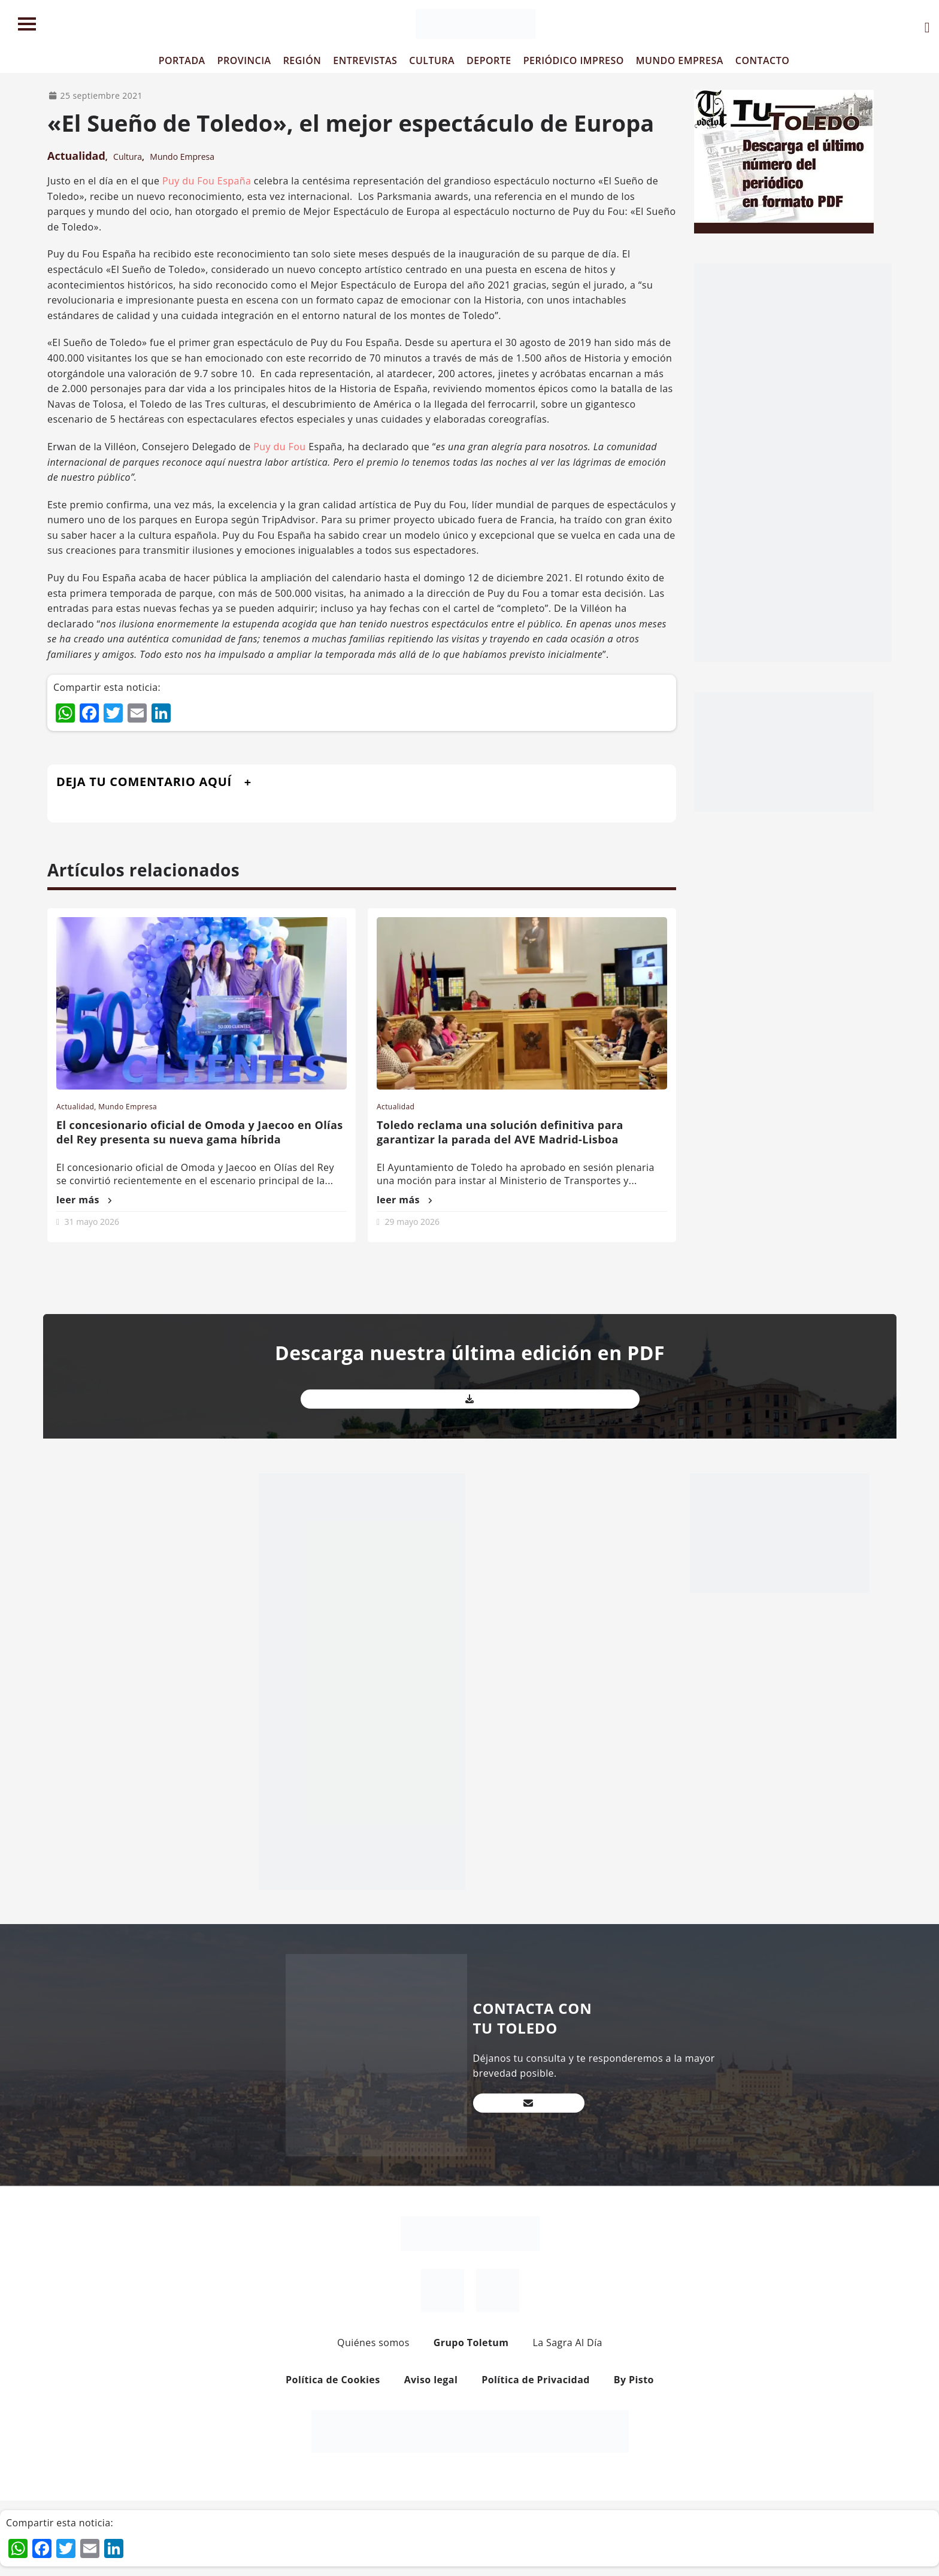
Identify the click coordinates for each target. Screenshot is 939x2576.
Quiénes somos (373, 2342)
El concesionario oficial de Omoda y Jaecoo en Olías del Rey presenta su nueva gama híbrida (199, 1132)
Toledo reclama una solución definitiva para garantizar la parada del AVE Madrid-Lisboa (500, 1132)
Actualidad (76, 155)
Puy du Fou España (206, 180)
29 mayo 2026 (412, 1221)
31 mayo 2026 (92, 1221)
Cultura (127, 156)
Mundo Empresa (182, 156)
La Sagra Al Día (567, 2342)
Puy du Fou (279, 446)
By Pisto (634, 2379)
